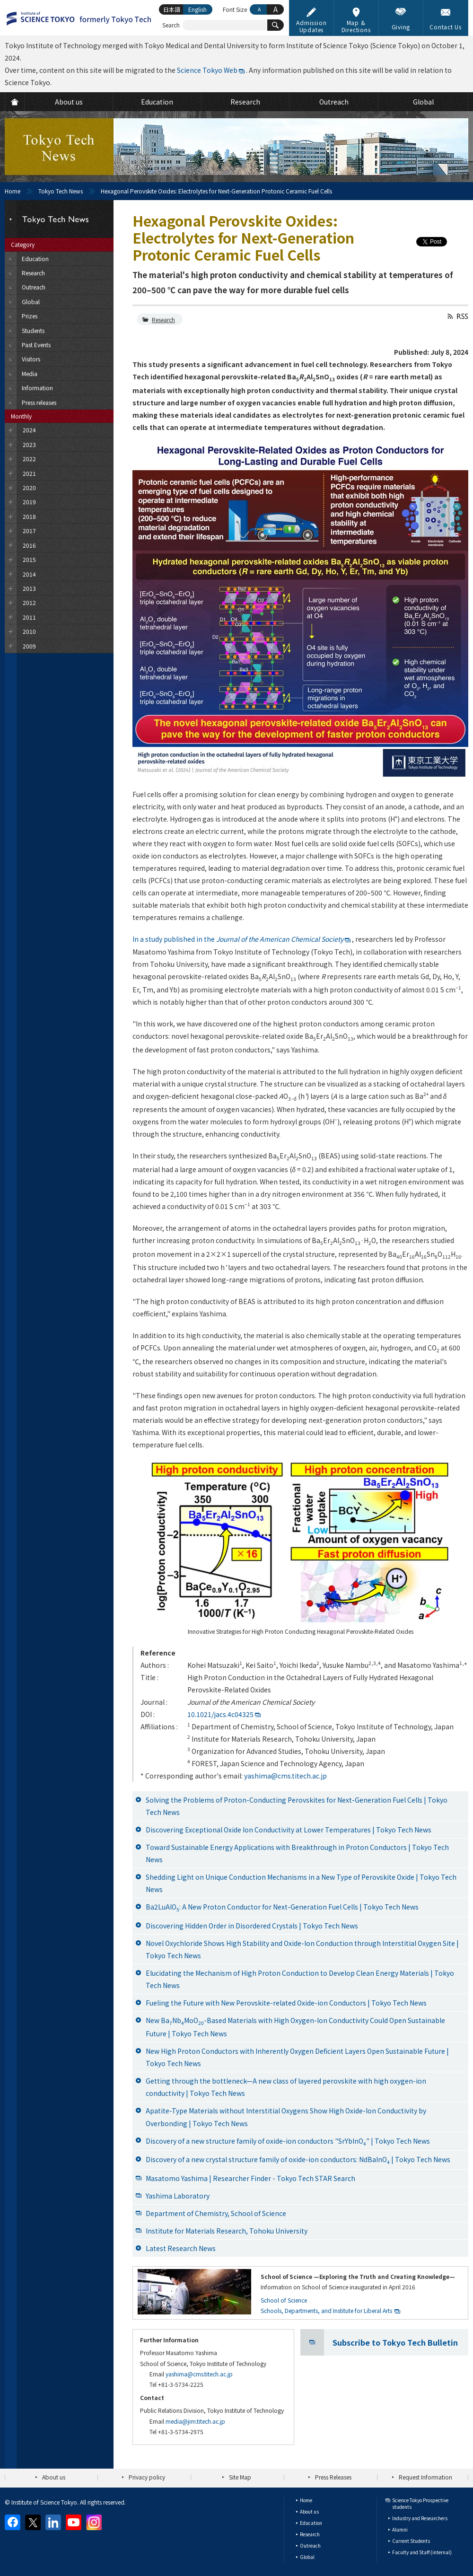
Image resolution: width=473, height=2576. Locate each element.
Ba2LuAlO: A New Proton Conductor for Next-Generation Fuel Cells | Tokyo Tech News (282, 1907)
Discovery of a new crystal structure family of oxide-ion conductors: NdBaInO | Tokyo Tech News (298, 2160)
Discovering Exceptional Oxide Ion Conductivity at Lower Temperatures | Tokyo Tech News (288, 1829)
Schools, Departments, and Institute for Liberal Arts (326, 2310)
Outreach (310, 2545)
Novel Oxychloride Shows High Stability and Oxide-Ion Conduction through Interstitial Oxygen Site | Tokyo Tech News (302, 1949)
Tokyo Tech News (60, 191)
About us (53, 2477)
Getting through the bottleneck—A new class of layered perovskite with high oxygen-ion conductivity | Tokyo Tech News (286, 2087)
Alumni (400, 2529)
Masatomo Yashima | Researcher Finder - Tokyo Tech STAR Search (250, 2178)
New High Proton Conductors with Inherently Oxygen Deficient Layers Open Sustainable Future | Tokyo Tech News (297, 2057)
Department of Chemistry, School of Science (216, 2213)
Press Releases (333, 2477)
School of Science (284, 2300)
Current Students (411, 2540)
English (197, 9)
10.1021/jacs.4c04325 (220, 1714)
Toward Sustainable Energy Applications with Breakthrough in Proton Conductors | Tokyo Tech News (297, 1853)
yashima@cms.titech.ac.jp (285, 1775)
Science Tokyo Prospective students (420, 2503)
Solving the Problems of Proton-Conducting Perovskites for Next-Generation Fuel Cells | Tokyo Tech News (296, 1806)
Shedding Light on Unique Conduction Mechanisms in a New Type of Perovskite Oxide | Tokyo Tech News (301, 1883)
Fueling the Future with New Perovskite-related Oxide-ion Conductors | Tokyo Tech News (286, 2002)
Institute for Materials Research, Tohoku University (226, 2230)
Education (311, 2522)
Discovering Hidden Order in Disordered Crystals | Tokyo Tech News (252, 1925)
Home (12, 191)
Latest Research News (181, 2248)
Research (163, 319)
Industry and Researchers (419, 2518)
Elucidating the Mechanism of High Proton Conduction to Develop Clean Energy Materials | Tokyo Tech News (300, 1979)
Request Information (425, 2477)
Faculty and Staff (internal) (422, 2552)
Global (307, 2556)
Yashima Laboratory (178, 2195)
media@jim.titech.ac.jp (195, 2421)
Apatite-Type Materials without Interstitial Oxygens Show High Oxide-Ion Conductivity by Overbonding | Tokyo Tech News (286, 2117)
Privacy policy (147, 2477)
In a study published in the (237, 939)
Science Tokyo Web (207, 70)
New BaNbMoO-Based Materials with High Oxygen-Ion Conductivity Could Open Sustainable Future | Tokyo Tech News (295, 2027)
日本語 (171, 9)
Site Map (240, 2477)
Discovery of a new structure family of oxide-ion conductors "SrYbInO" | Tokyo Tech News (288, 2141)
